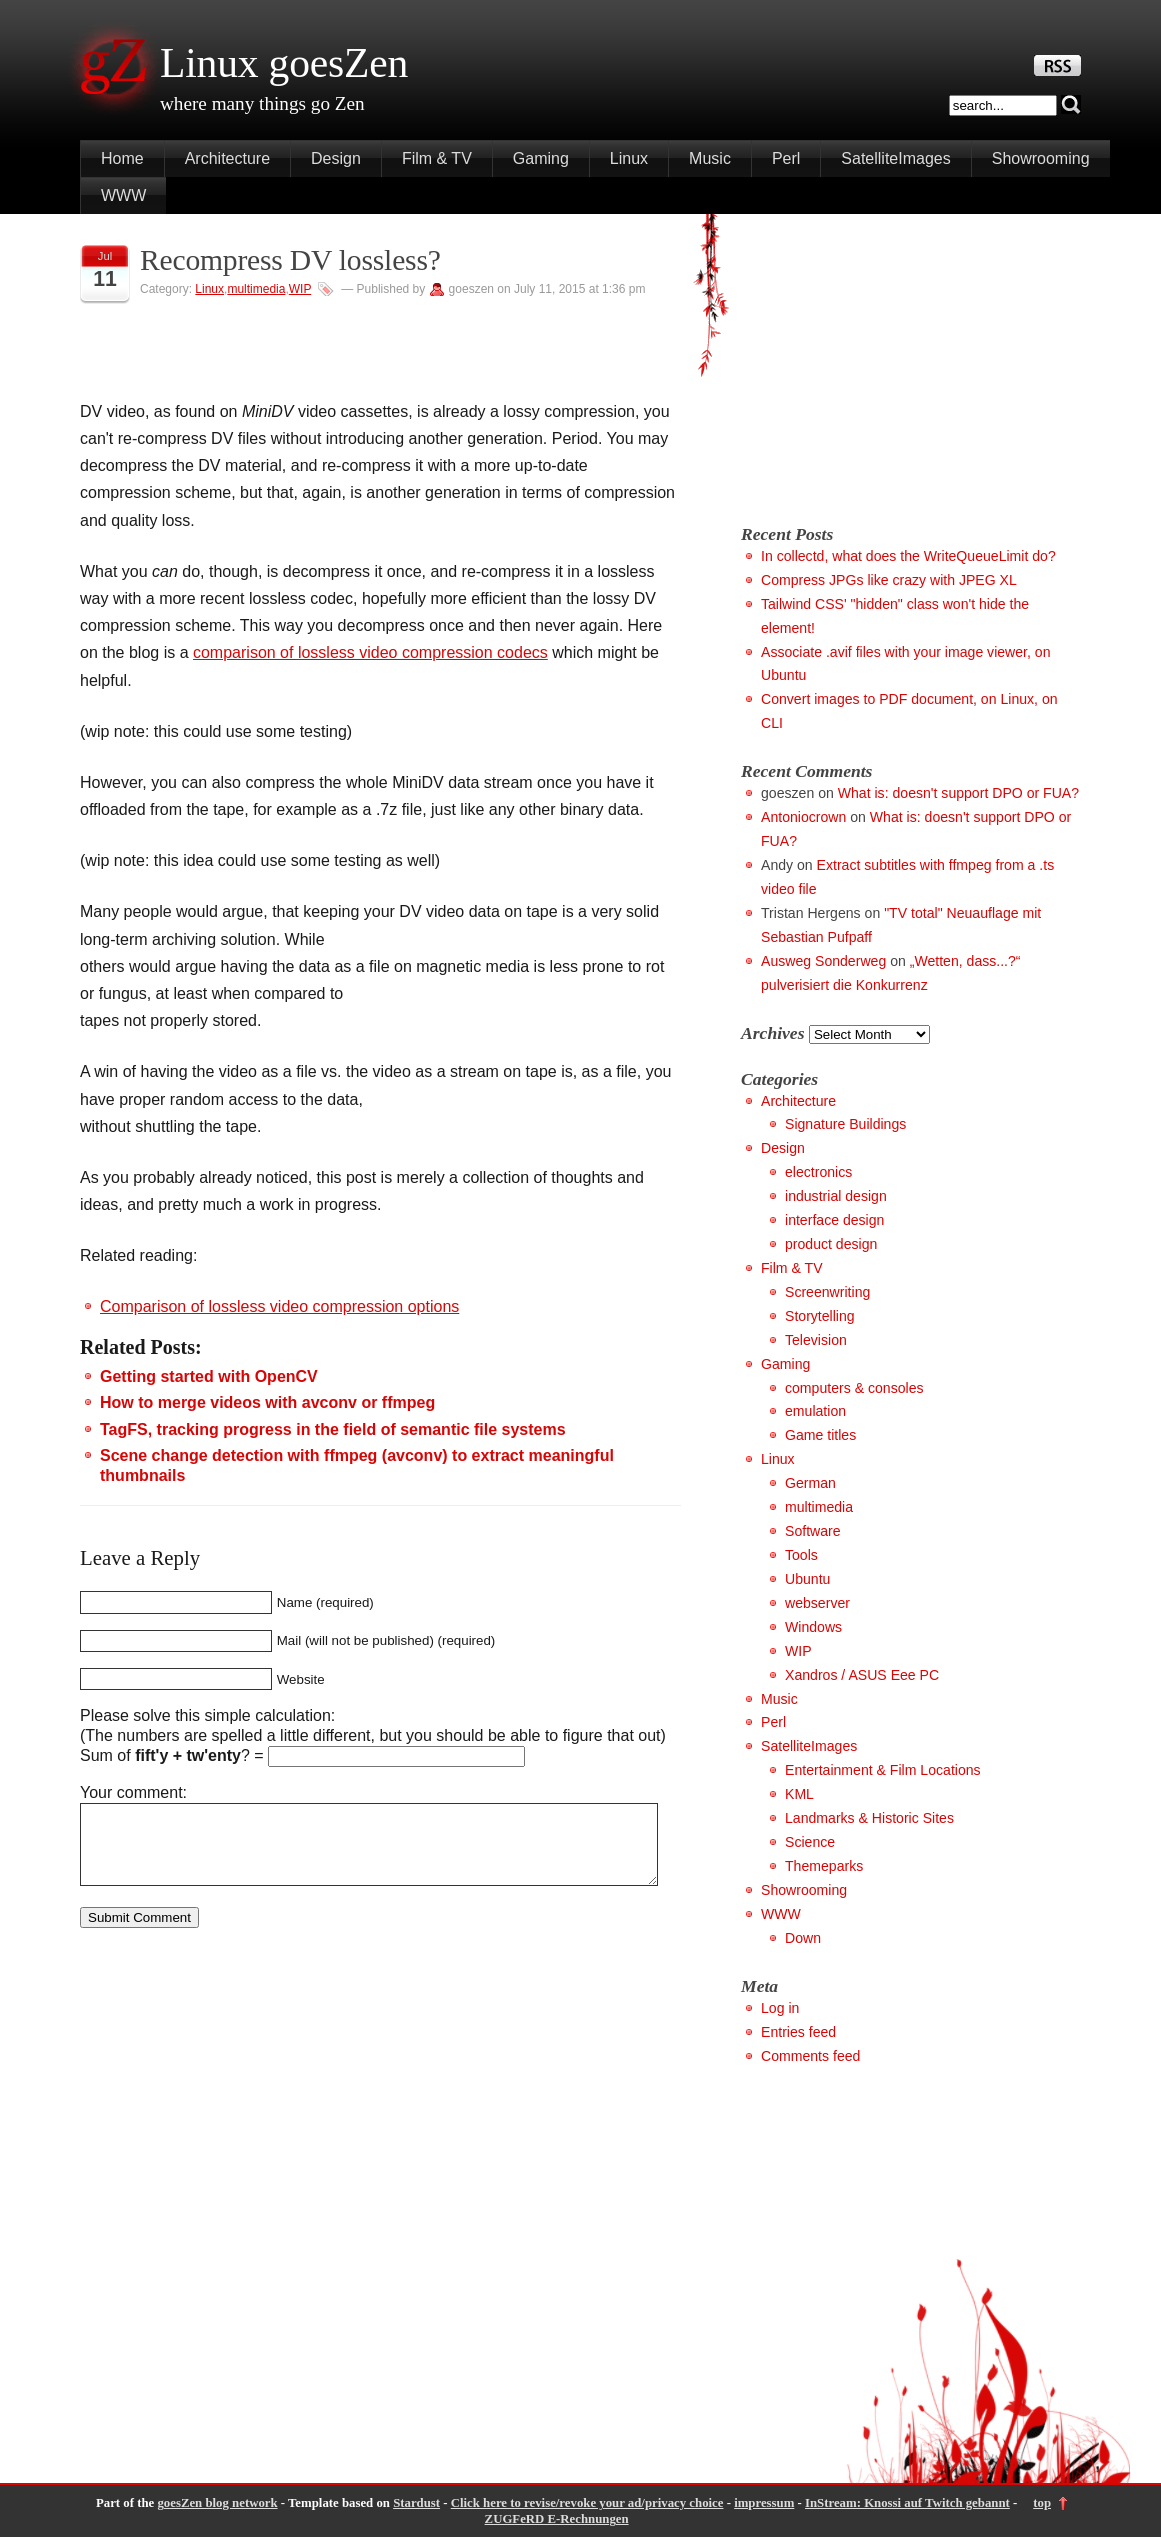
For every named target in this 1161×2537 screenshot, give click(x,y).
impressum (764, 2503)
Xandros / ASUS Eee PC (862, 1675)
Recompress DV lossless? (290, 260)
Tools (801, 1555)
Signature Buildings (845, 1124)
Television (816, 1340)
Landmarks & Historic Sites (869, 1818)
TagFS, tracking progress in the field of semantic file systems (333, 1429)
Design (336, 158)
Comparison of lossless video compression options (279, 1306)
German (810, 1483)
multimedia (256, 289)
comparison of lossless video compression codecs (370, 652)
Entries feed (798, 2032)
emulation (815, 1411)
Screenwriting (827, 1292)
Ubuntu (807, 1579)
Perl (786, 158)
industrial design (836, 1196)
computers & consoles (854, 1388)
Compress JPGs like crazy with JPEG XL (889, 580)
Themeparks (824, 1866)
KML (799, 1794)
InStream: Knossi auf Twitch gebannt (907, 2503)
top (1042, 2503)
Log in (780, 2008)
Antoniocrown (803, 817)
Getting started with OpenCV (209, 1376)
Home (122, 158)
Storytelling (820, 1316)
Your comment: (133, 1792)
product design (831, 1244)
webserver (817, 1603)
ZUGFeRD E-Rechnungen (557, 2519)
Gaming (541, 158)
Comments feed (810, 2056)
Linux (629, 158)
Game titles (820, 1435)
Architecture (227, 158)
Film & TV (437, 158)
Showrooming (1041, 158)
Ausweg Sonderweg (823, 961)
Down (803, 1938)
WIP (300, 289)
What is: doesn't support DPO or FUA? (958, 793)
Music (710, 158)
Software (813, 1531)
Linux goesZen (284, 63)
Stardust (416, 2503)
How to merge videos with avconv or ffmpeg (267, 1402)
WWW (123, 195)
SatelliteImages (895, 158)
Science (810, 1842)
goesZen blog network (217, 2503)
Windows (813, 1627)
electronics (818, 1172)
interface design (834, 1220)
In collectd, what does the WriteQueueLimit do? (908, 556)
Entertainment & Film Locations (883, 1770)
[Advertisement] (909, 364)
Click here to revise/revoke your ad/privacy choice (587, 2503)
